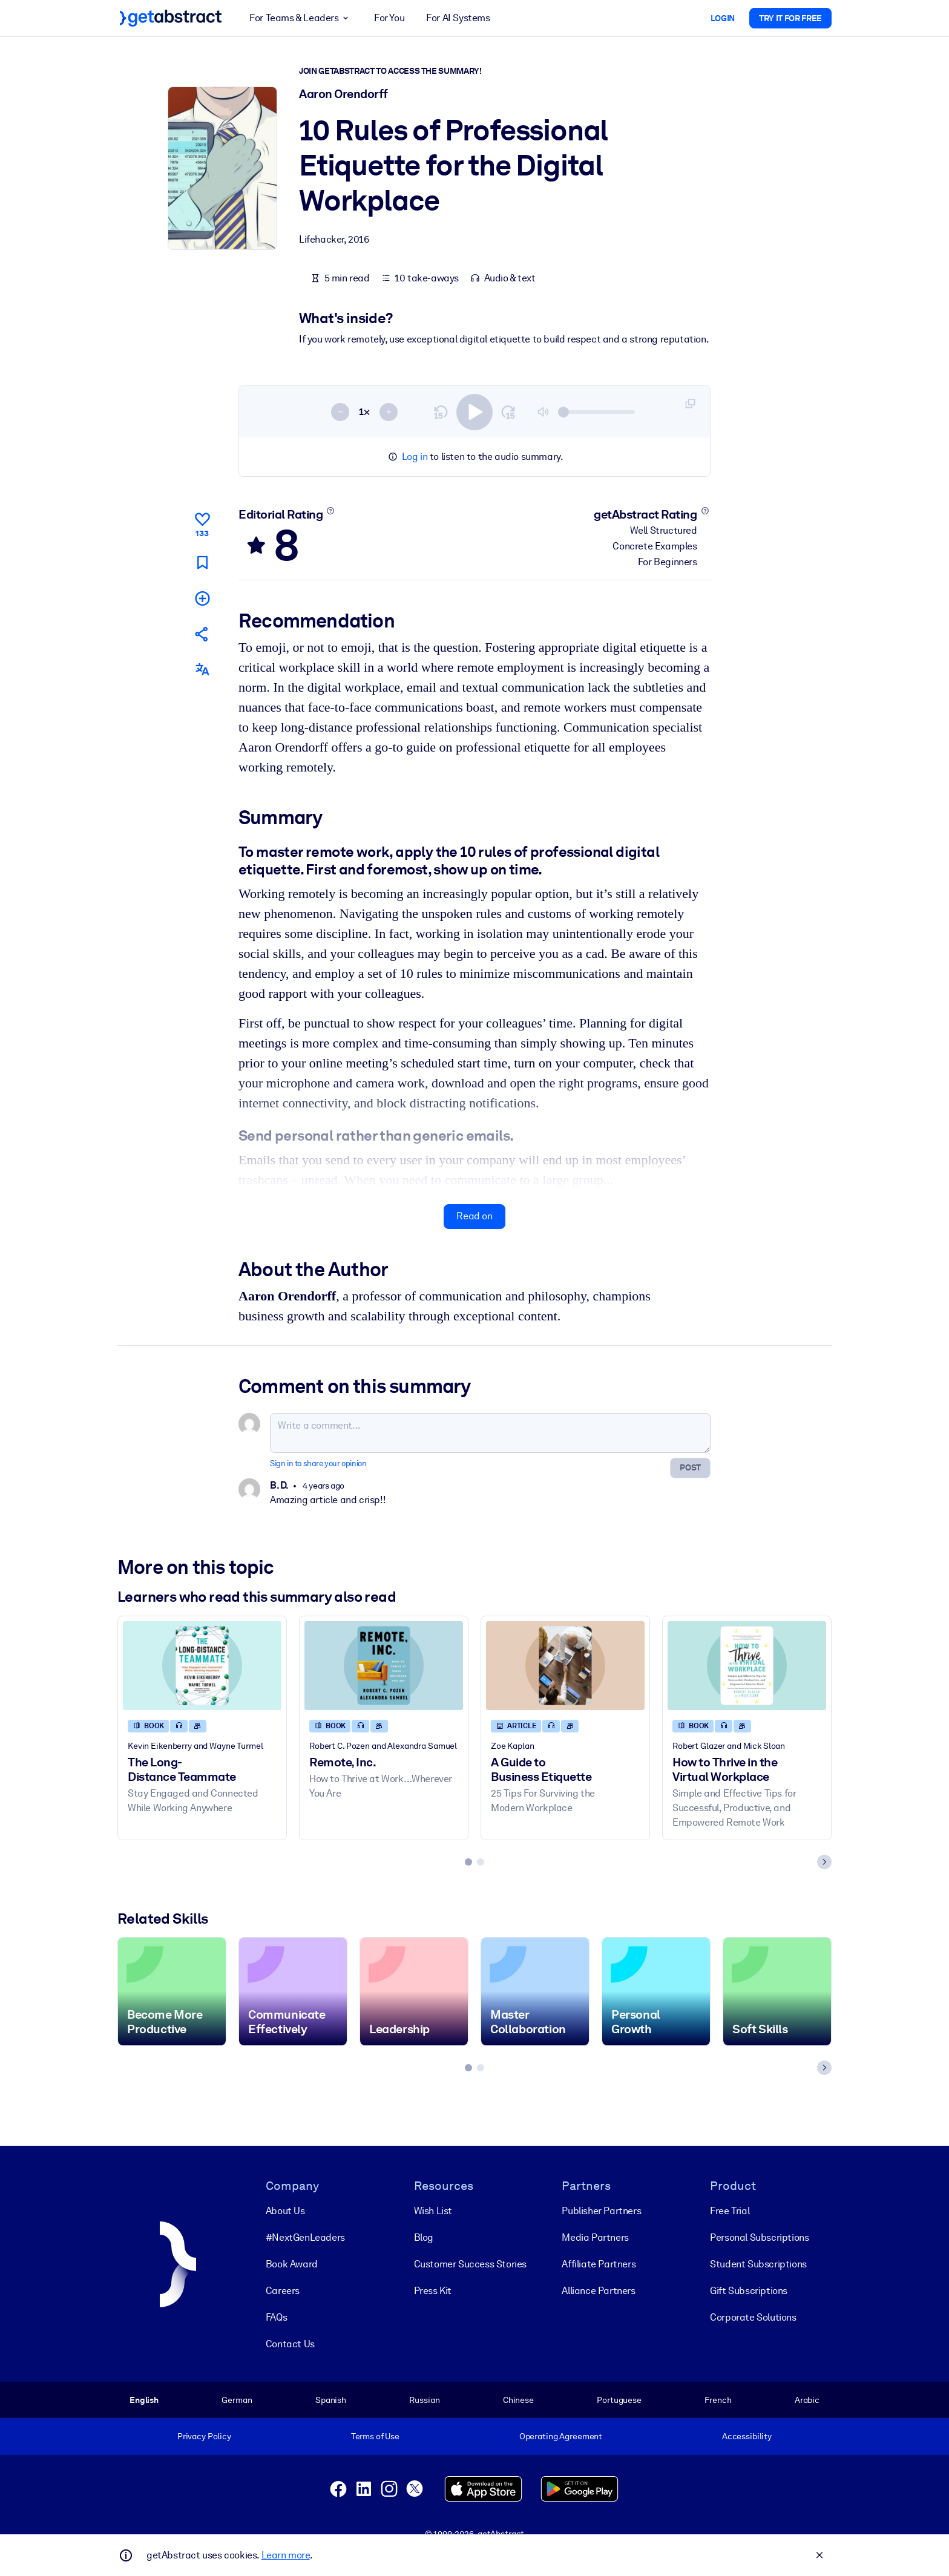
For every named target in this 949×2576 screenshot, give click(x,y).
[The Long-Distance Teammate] (202, 1665)
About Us (285, 2210)
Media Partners (595, 2237)
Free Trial (729, 2210)
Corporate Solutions (753, 2316)
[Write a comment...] (490, 1433)
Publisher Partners (601, 2210)
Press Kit (433, 2290)
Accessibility (747, 2436)
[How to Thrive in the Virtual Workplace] (747, 1665)
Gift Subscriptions (748, 2290)
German (237, 2399)
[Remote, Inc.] (383, 1665)
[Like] (202, 523)
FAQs (276, 2316)
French (717, 2399)
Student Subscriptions (758, 2263)
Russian (424, 2399)
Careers (283, 2290)
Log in (415, 456)
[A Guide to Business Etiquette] (565, 1665)
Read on (474, 1216)
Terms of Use (375, 2436)
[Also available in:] (202, 670)
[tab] (468, 1862)
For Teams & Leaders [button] (300, 18)
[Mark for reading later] (202, 562)
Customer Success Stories (470, 2263)
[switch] (474, 411)
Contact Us (290, 2343)
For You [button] (389, 18)
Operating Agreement (560, 2436)
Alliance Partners (598, 2290)
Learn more (285, 2555)
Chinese (518, 2399)
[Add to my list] (202, 598)
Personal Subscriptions (759, 2237)
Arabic (807, 2399)
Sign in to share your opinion (318, 1463)
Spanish (330, 2399)
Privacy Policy (204, 2436)
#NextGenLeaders (305, 2237)
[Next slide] (824, 1862)
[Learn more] (331, 511)
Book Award (292, 2263)
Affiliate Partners (598, 2263)
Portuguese (619, 2399)
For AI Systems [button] (458, 18)
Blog (423, 2237)
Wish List (433, 2210)
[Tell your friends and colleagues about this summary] (202, 634)
